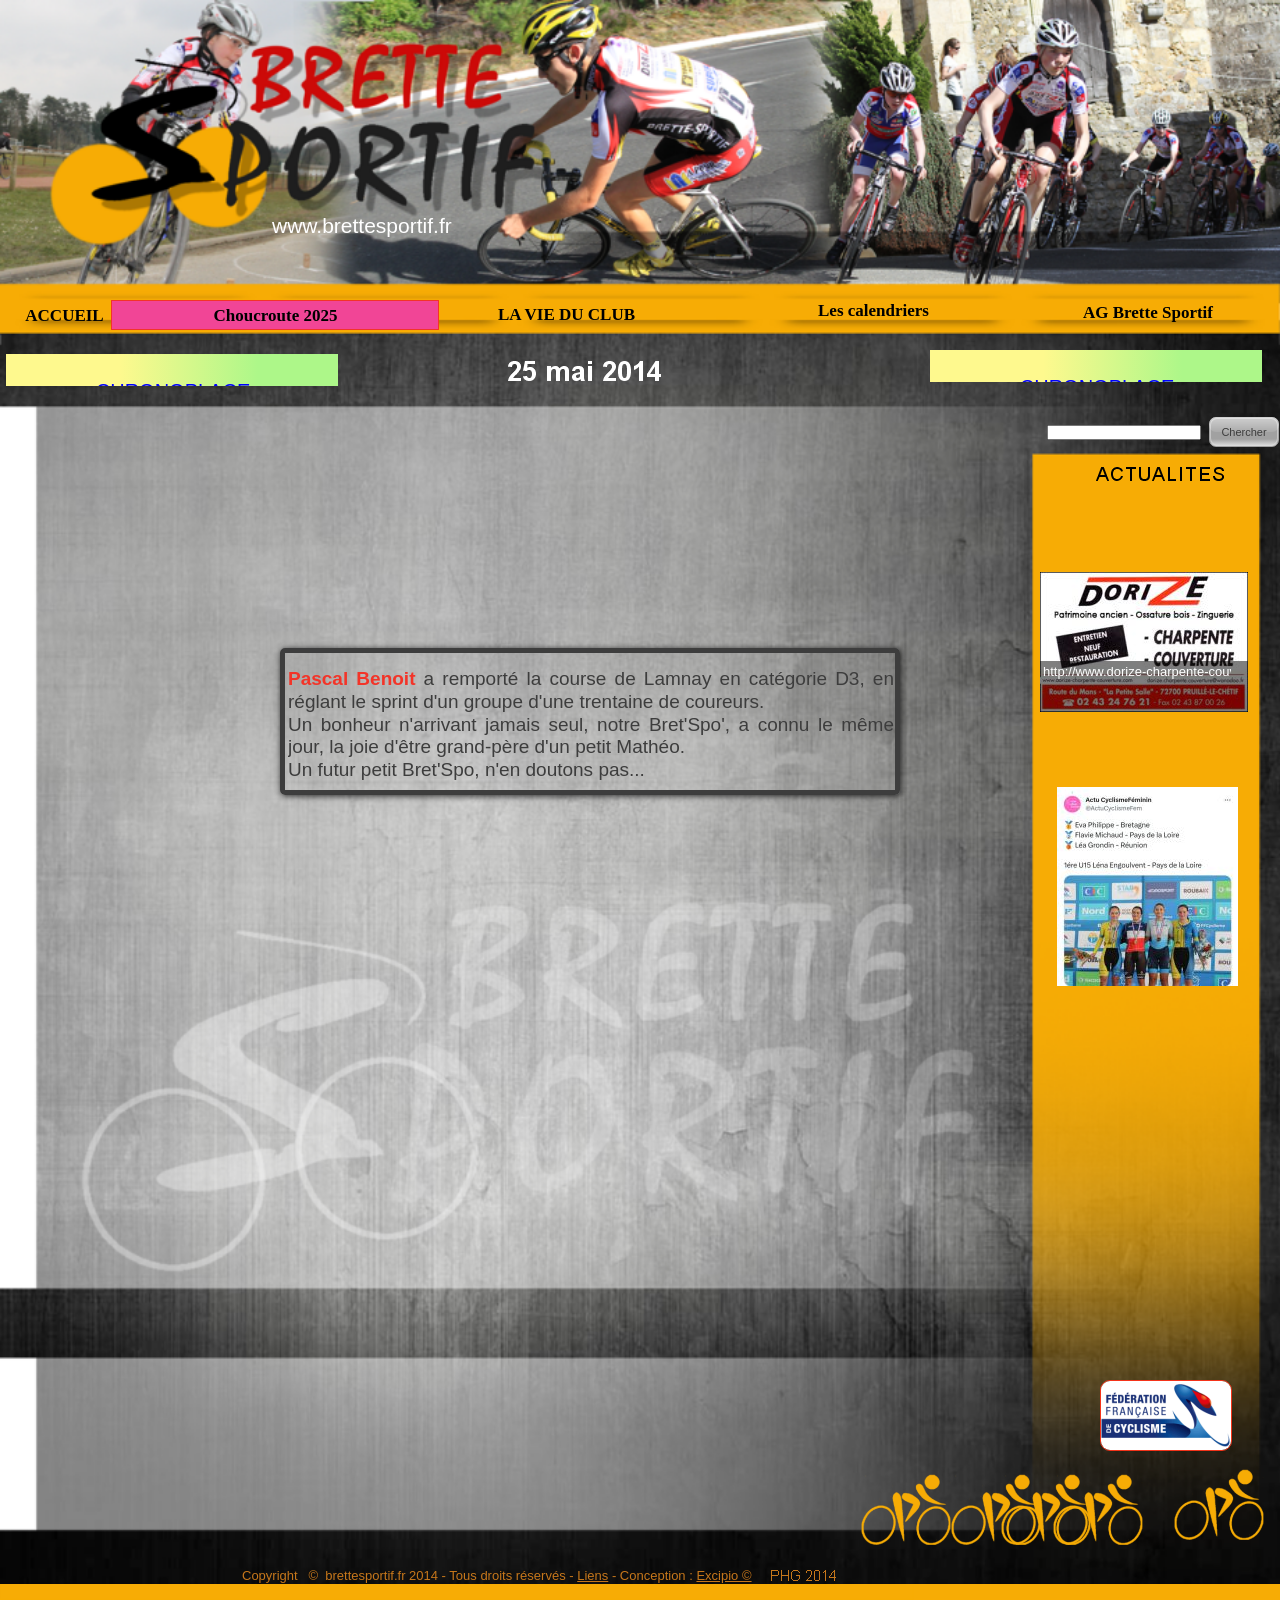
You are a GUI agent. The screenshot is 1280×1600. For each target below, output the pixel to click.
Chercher (1243, 432)
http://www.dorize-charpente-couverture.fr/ (1137, 671)
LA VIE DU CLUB (566, 314)
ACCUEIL (64, 315)
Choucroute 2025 (276, 315)
